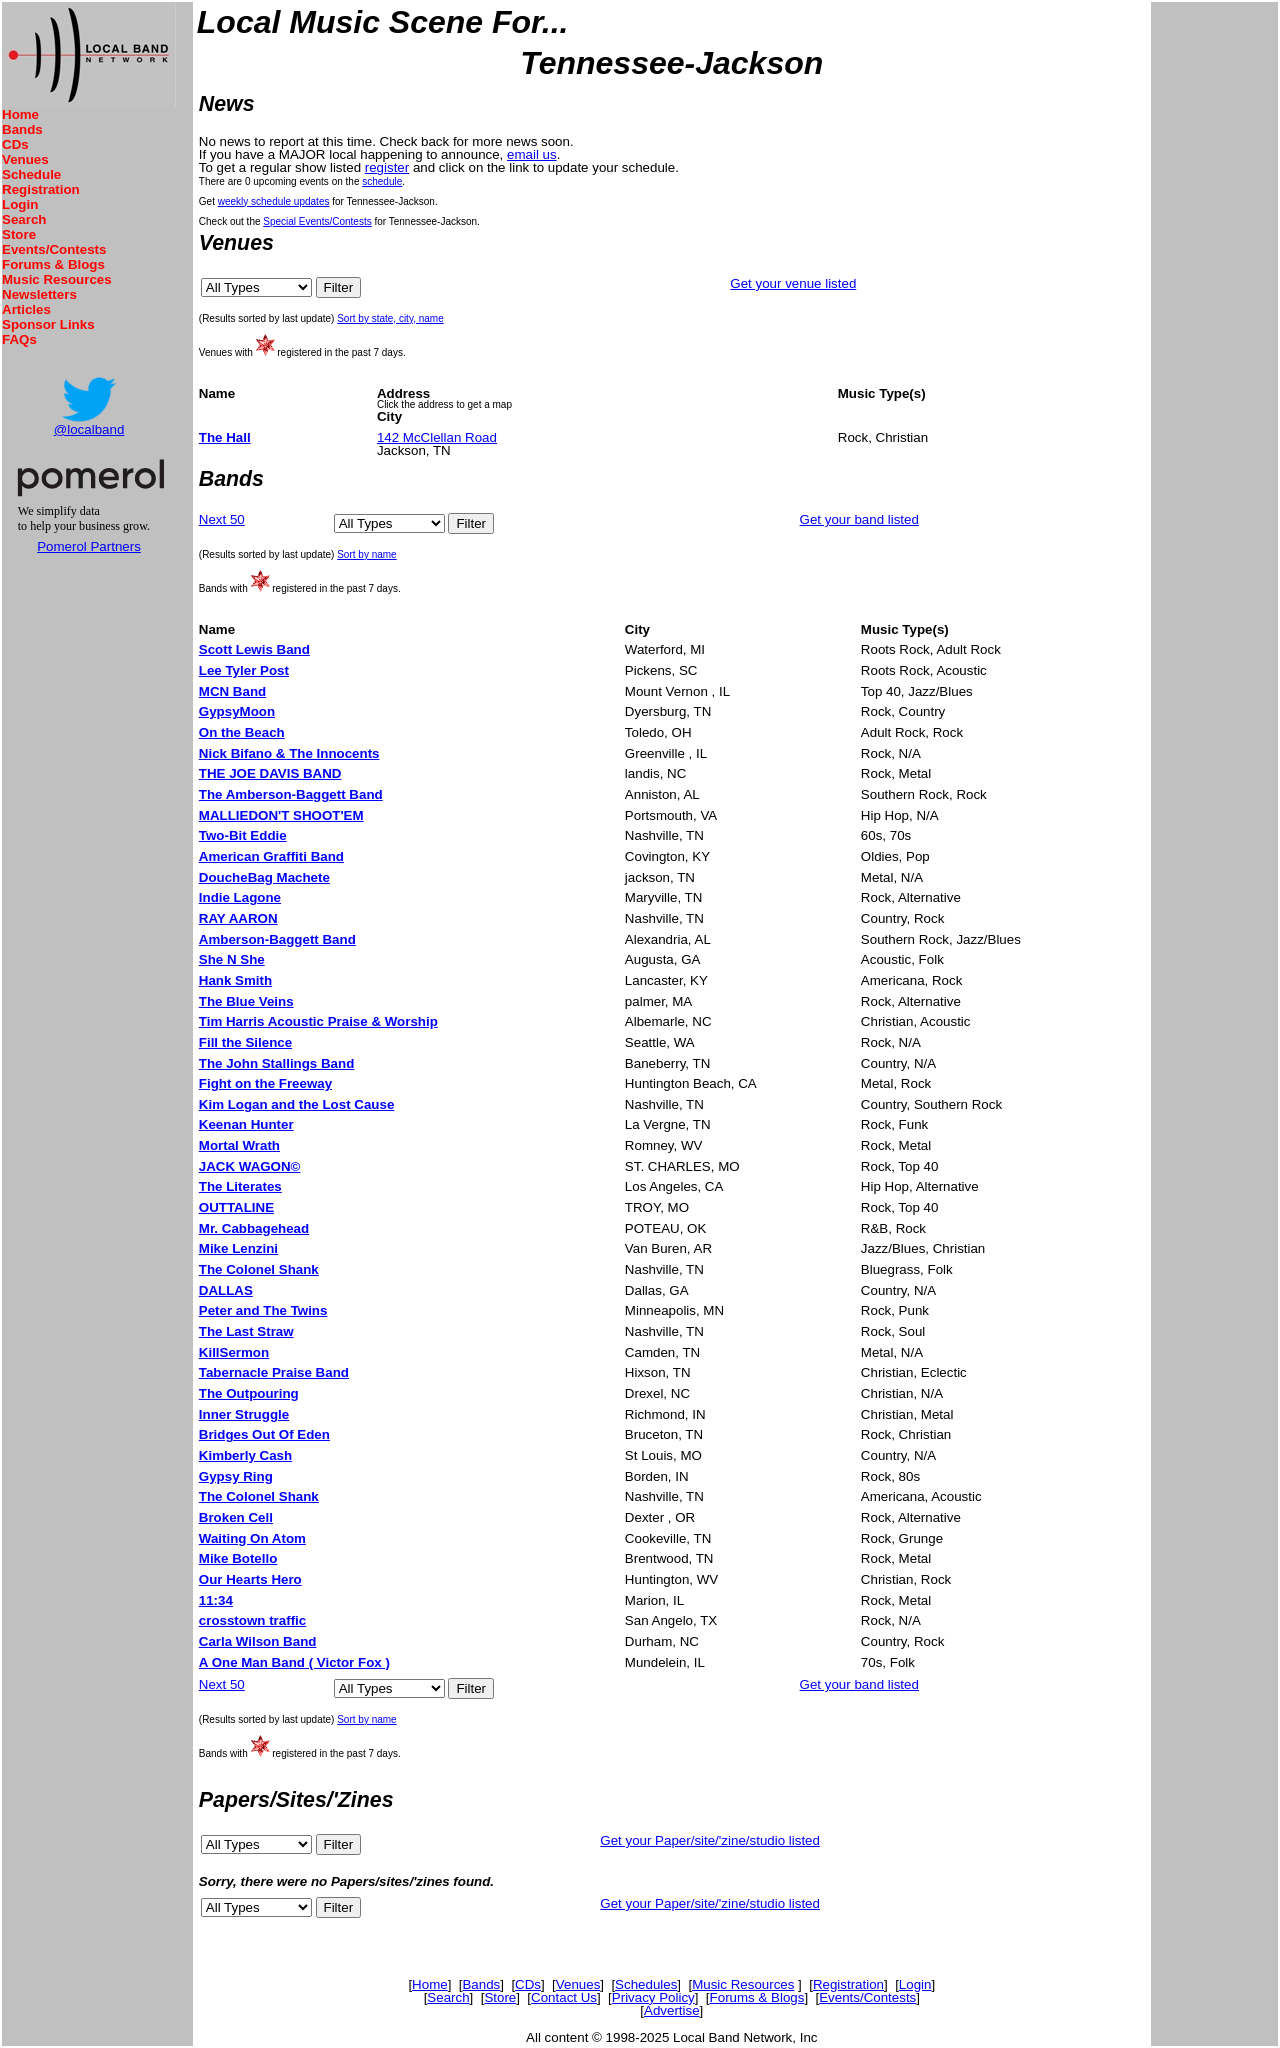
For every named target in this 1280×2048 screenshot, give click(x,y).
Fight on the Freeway (265, 1083)
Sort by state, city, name (390, 318)
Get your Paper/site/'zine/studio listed (710, 1840)
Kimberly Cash (245, 1455)
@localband (89, 429)
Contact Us (564, 1997)
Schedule (31, 174)
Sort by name (366, 554)
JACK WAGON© (250, 1166)
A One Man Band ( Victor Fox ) (294, 1662)
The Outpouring (249, 1393)
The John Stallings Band (277, 1063)
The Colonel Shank (259, 1269)
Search (24, 219)
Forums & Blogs (53, 264)
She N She (232, 959)
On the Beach (242, 732)
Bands (22, 129)
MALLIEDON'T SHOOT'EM (281, 815)
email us (532, 154)
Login (20, 204)
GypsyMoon (237, 711)
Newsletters (39, 294)
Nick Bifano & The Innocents (289, 753)
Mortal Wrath (239, 1145)
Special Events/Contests (317, 221)
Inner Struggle (244, 1414)
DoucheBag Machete (264, 877)
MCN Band (232, 691)
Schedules (646, 1984)
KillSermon (234, 1352)
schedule (382, 181)
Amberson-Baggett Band (277, 939)
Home (20, 114)
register (387, 167)
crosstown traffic (252, 1620)
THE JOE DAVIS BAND (270, 773)
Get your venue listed (793, 283)
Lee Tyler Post (244, 670)
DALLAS (226, 1290)
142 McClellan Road (437, 437)
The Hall (225, 437)
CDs (15, 144)
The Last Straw (246, 1331)
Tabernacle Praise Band (274, 1372)
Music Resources (57, 279)
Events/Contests (54, 249)
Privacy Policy (653, 1997)
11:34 (216, 1600)
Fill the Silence (245, 1042)
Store (19, 234)
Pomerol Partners (89, 546)
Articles (26, 309)
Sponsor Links (48, 324)
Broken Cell (236, 1517)
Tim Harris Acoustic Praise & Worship (318, 1021)
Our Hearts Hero (250, 1579)
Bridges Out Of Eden (264, 1434)
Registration (41, 189)
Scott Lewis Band (254, 649)
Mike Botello (238, 1558)
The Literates (240, 1186)
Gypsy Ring (236, 1476)
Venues (25, 159)
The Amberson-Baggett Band (291, 794)
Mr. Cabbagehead (254, 1228)
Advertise (672, 2010)
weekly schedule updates (274, 201)
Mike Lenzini (238, 1248)
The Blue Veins (246, 1001)
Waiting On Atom (252, 1538)
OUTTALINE (236, 1207)
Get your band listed (859, 519)
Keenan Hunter (246, 1124)
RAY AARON (238, 918)
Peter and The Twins (263, 1310)
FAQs (19, 339)
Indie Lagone (240, 897)
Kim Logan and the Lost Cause (297, 1104)
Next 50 (222, 519)
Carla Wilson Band (258, 1641)
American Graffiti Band (271, 856)
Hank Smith (235, 980)
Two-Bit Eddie (243, 835)
